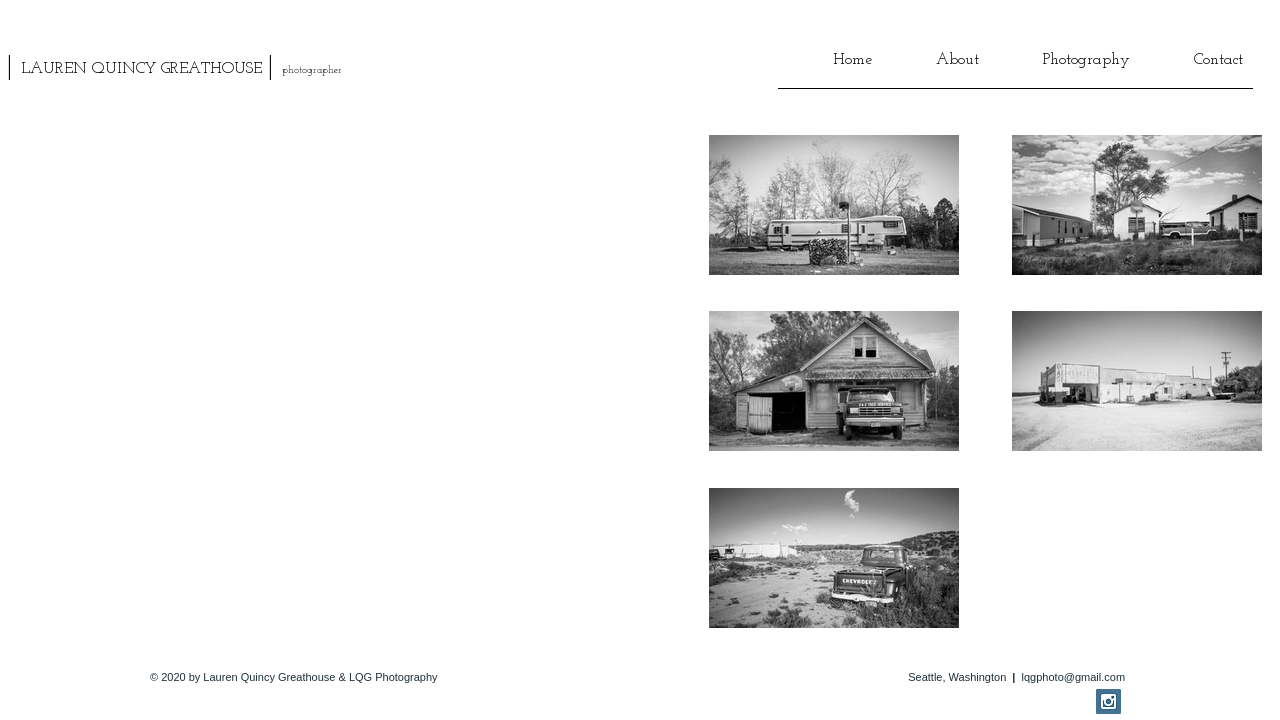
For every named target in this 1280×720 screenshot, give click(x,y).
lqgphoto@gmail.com (1074, 677)
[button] (935, 67)
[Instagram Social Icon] (1108, 701)
